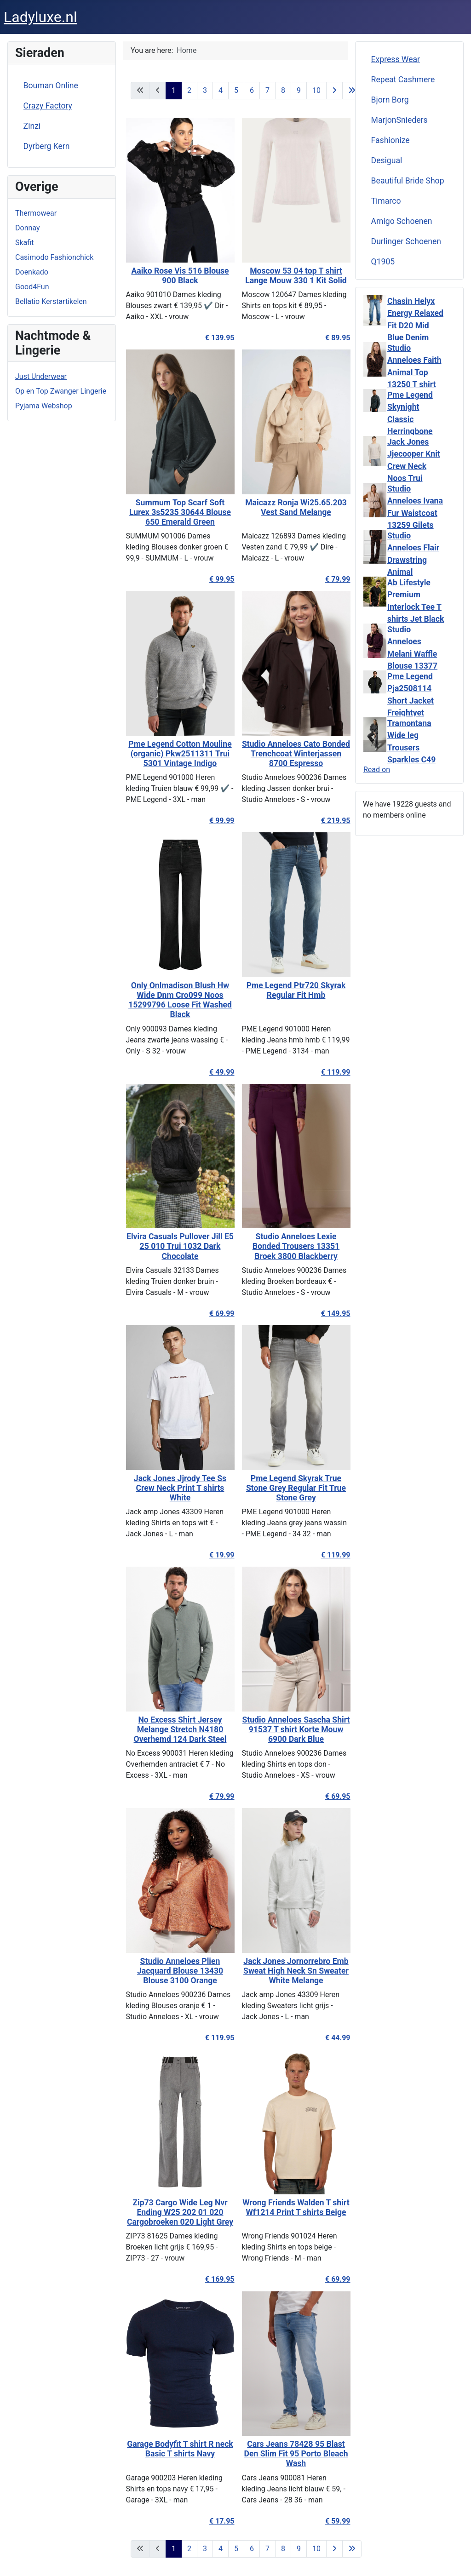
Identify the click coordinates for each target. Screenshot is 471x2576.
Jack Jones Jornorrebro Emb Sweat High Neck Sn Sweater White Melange (293, 1971)
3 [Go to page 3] (205, 90)
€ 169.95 (217, 2279)
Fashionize (390, 140)
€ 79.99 (335, 579)
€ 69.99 (219, 1313)
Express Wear (395, 59)
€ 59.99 (335, 2521)
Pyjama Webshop (43, 405)
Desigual (386, 160)
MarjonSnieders (399, 120)
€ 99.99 (219, 820)
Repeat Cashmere (403, 79)
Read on (376, 769)
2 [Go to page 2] (189, 90)
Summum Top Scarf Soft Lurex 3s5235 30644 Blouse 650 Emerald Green (177, 512)
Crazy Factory (47, 105)
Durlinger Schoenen (406, 241)
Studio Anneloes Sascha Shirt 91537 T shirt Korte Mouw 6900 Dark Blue (293, 1729)
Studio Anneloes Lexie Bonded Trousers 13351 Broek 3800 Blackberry (293, 1246)
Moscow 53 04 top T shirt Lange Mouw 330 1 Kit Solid (293, 275)
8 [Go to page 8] (283, 90)
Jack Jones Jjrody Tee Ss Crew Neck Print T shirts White (177, 1488)
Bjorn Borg (390, 99)
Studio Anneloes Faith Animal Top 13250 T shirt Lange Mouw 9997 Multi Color (414, 384)
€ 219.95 (333, 820)
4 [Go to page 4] (220, 90)
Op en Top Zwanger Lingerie (60, 391)
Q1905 (383, 261)
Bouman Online (50, 85)
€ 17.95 (219, 2521)
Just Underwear (41, 376)
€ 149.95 (333, 1313)
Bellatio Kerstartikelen (51, 301)
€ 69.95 (335, 1796)
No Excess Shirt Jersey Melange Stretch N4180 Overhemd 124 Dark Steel (177, 1729)
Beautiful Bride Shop (407, 180)
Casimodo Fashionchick (54, 257)
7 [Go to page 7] (267, 90)
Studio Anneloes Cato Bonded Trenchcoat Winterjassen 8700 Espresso (293, 753)
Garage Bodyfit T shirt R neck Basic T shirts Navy (178, 2448)
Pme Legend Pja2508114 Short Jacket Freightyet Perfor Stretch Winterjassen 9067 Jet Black (414, 713)
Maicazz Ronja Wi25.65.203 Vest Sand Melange (294, 507)
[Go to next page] (334, 90)
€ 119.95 (217, 2037)
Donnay (27, 227)
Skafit (24, 242)
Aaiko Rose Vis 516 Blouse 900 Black (177, 275)
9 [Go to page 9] (299, 90)
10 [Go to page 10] (316, 90)
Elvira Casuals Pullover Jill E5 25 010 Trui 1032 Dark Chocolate (177, 1246)
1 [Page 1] (174, 90)
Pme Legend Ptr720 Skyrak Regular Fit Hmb (293, 990)
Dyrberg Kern (46, 146)
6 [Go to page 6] (252, 90)
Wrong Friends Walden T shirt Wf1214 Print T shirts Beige (293, 2207)
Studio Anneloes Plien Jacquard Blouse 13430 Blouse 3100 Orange (177, 1971)
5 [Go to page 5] (236, 90)
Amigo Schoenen (401, 221)
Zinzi (32, 126)
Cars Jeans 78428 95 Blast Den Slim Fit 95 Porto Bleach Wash (293, 2453)
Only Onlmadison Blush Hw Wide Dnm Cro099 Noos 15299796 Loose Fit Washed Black (178, 1000)
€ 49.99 (219, 1072)
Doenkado (31, 272)
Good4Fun (32, 286)
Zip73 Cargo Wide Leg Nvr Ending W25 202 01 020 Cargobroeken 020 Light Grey (177, 2212)
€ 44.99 (335, 2037)
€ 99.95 (219, 579)
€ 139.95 (217, 337)
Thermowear (36, 213)
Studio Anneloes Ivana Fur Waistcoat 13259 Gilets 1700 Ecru (415, 513)
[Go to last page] (352, 90)
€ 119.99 (333, 1072)
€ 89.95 (335, 337)
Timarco (386, 201)
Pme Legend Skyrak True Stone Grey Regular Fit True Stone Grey (294, 1488)
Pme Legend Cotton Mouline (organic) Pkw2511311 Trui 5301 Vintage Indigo (177, 753)
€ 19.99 (219, 1555)
